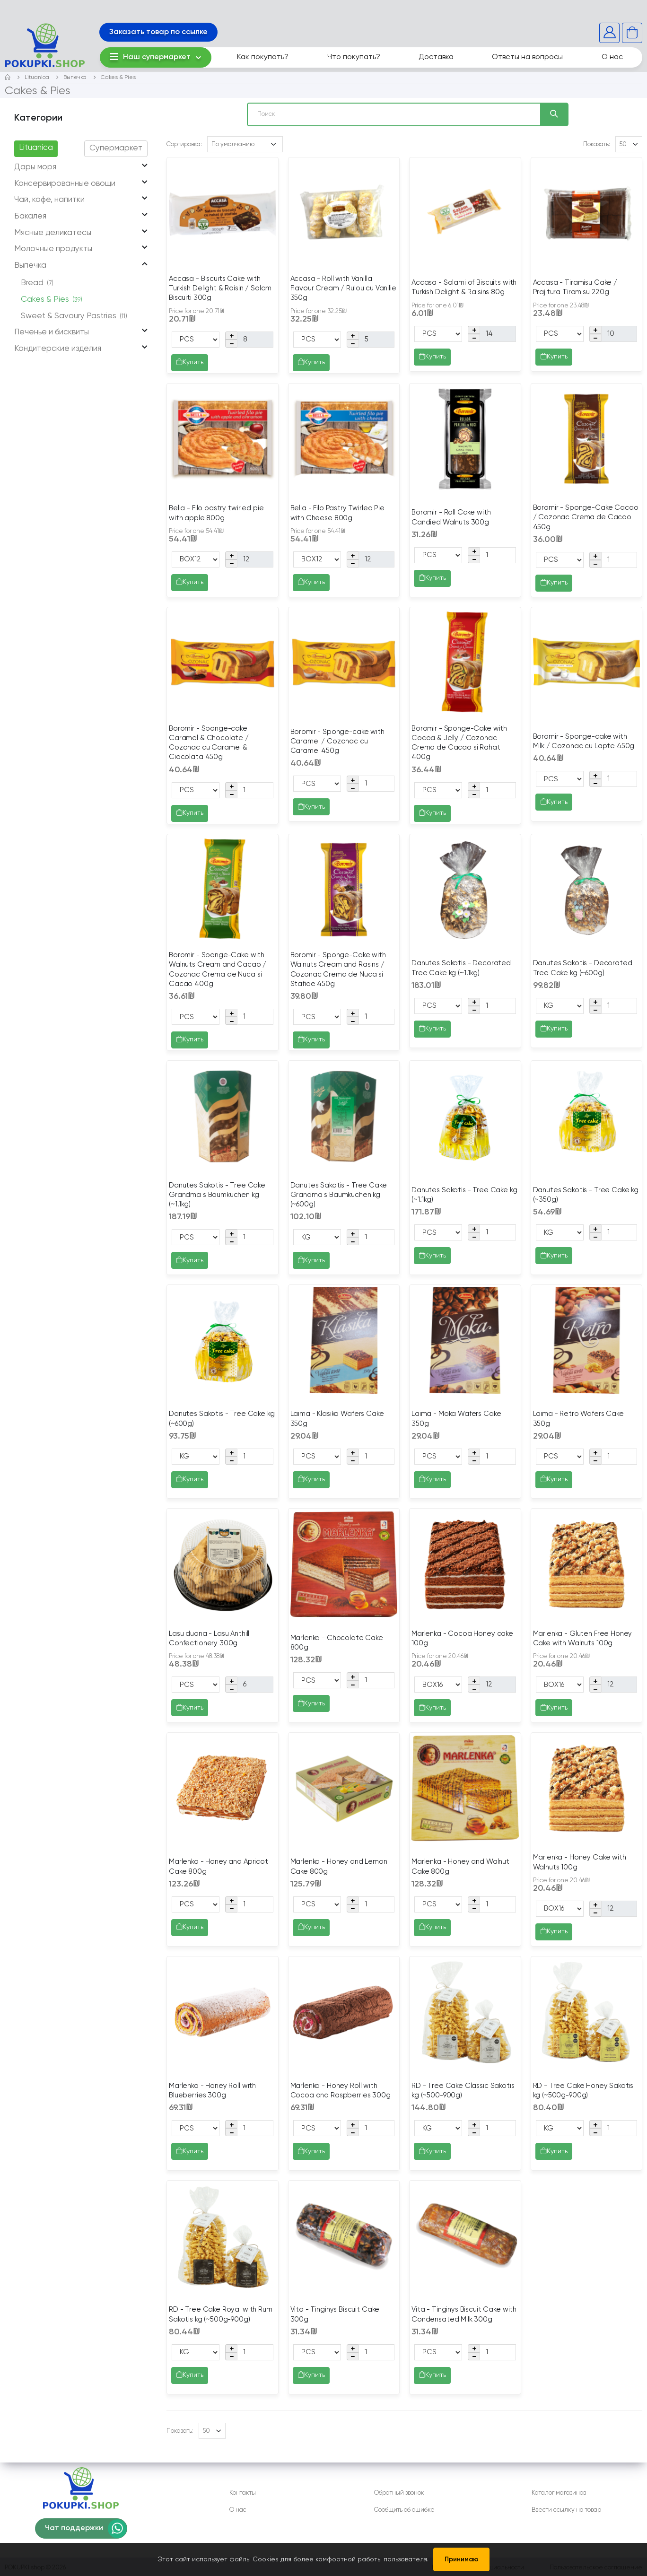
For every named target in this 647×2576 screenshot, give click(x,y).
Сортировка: (184, 144)
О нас (612, 57)
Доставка (436, 57)
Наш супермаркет (150, 56)
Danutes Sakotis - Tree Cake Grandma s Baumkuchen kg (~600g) (338, 1195)
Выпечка (75, 77)
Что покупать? (353, 57)
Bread (37, 283)
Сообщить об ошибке (404, 2510)
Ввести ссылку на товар (566, 2510)
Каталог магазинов (559, 2493)
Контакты (242, 2493)
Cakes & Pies (118, 77)
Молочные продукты (53, 249)
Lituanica (37, 77)
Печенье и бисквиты (51, 332)
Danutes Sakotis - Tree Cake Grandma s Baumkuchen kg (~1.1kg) (217, 1195)
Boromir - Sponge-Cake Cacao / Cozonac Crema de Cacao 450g (585, 517)
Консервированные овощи (64, 184)
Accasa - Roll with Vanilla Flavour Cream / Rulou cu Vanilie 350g (343, 288)
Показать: (596, 144)
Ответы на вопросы (527, 57)
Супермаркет (115, 148)
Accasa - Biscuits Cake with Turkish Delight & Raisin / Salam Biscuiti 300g (220, 288)
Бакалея (30, 216)
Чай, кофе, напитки (49, 200)
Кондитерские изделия (57, 349)
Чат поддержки (74, 2528)
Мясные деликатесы (52, 233)
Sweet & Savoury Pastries (74, 316)
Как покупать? (263, 57)
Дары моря (35, 167)
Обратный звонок (399, 2493)
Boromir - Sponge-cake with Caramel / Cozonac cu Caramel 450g (337, 741)
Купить (189, 362)
